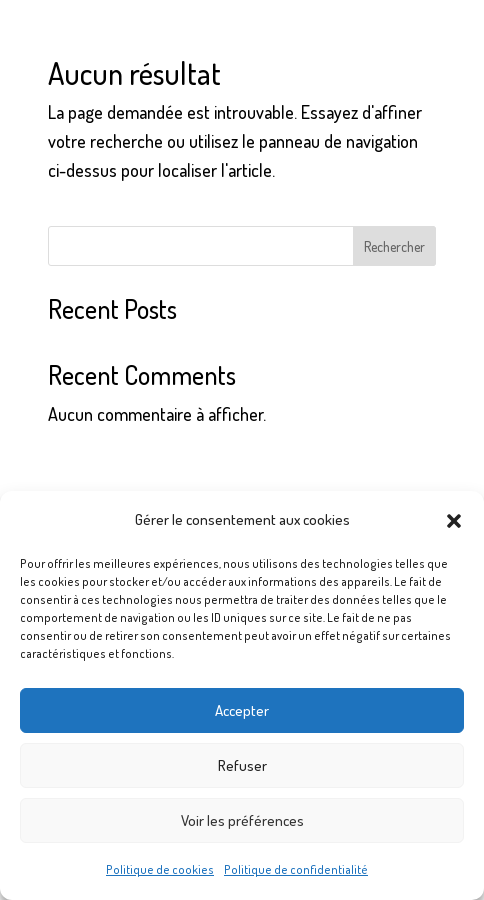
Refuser (242, 765)
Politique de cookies (160, 869)
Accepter (242, 710)
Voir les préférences (242, 820)
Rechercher (394, 246)
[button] (454, 521)
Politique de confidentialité (296, 869)
